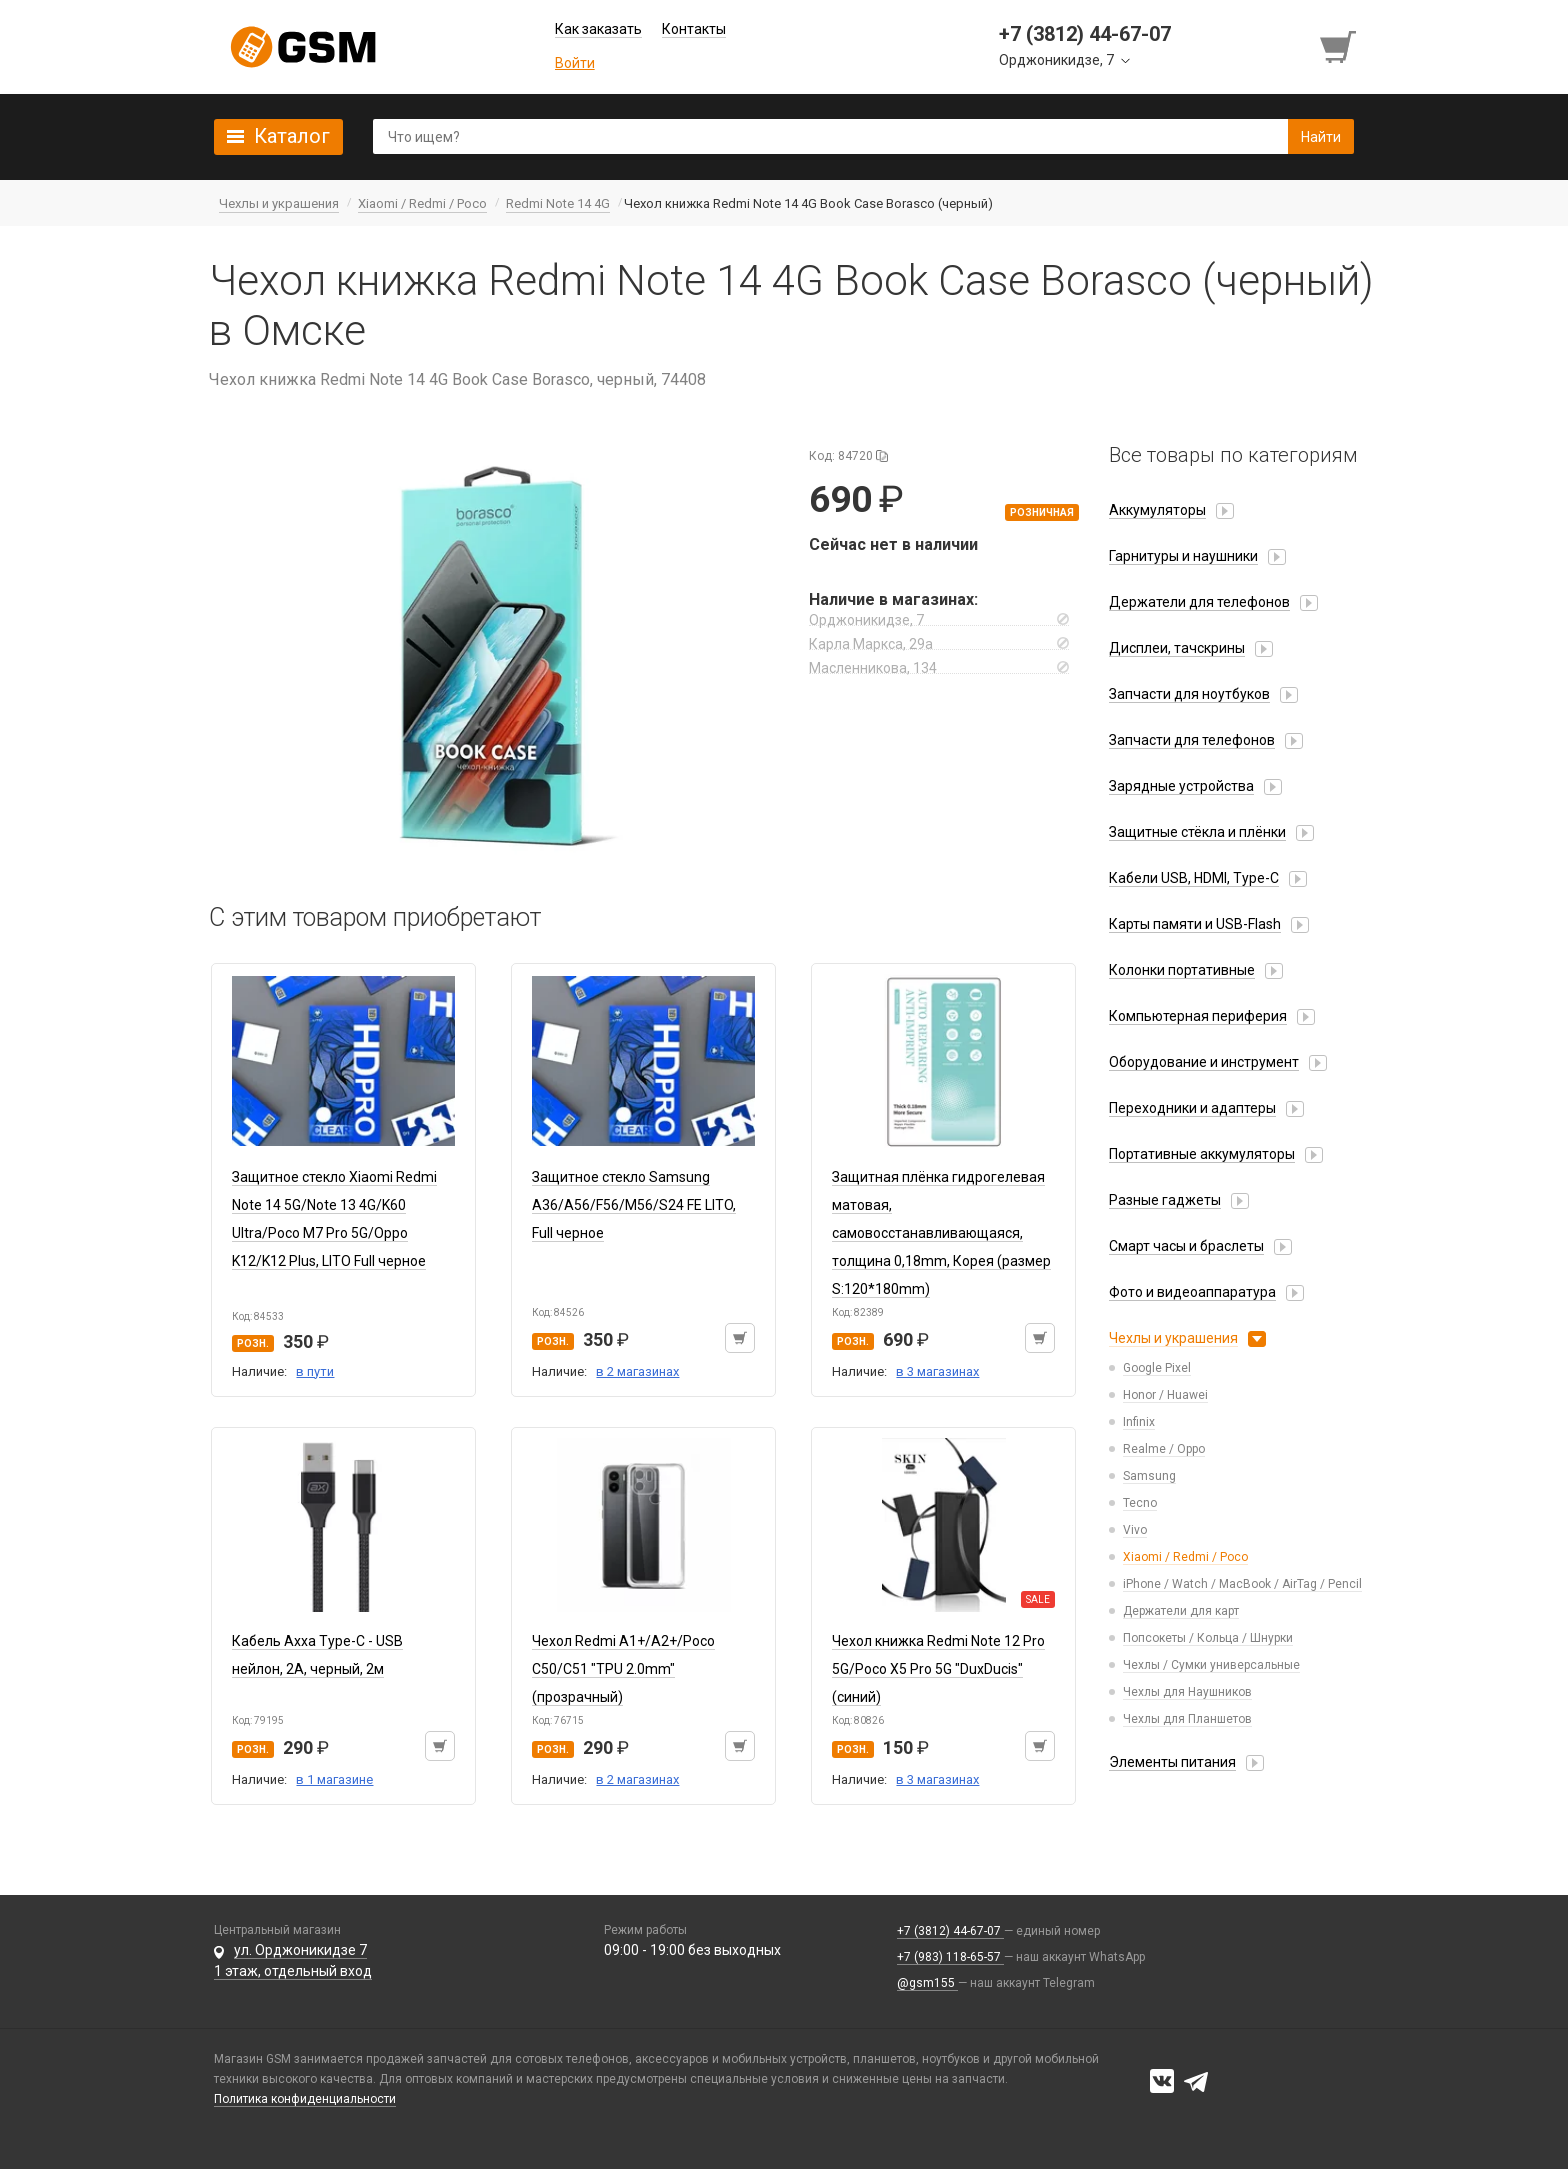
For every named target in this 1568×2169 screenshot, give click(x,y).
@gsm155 (927, 1983)
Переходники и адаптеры (1192, 1108)
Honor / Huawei (1165, 1395)
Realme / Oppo (1164, 1449)
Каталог (292, 136)
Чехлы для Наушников (1187, 1692)
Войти (575, 63)
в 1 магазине (334, 1779)
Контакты (694, 29)
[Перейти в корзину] (1340, 47)
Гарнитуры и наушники (1183, 556)
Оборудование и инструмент (1204, 1062)
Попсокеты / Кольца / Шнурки (1208, 1638)
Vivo (1135, 1530)
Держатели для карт (1181, 1611)
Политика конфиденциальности (305, 2099)
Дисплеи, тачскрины (1177, 648)
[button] (494, 658)
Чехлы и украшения (1173, 1338)
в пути (315, 1371)
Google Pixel (1157, 1368)
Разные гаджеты (1165, 1200)
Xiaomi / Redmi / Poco (1185, 1557)
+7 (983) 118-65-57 (950, 1957)
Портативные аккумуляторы (1202, 1154)
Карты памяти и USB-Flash (1195, 924)
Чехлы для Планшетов (1187, 1719)
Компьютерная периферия (1198, 1016)
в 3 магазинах (937, 1371)
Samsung (1149, 1476)
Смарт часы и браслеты (1186, 1246)
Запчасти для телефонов (1192, 740)
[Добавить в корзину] (740, 1338)
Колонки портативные (1182, 970)
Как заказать (598, 29)
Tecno (1140, 1503)
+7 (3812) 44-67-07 (950, 1931)
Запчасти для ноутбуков (1189, 694)
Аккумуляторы (1157, 510)
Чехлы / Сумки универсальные (1211, 1665)
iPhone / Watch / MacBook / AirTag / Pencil (1242, 1584)
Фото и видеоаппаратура (1192, 1292)
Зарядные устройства (1181, 786)
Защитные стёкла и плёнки (1197, 832)
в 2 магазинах (637, 1371)
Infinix (1139, 1422)
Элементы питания (1172, 1762)
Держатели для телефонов (1199, 602)
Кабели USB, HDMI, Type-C (1194, 878)
